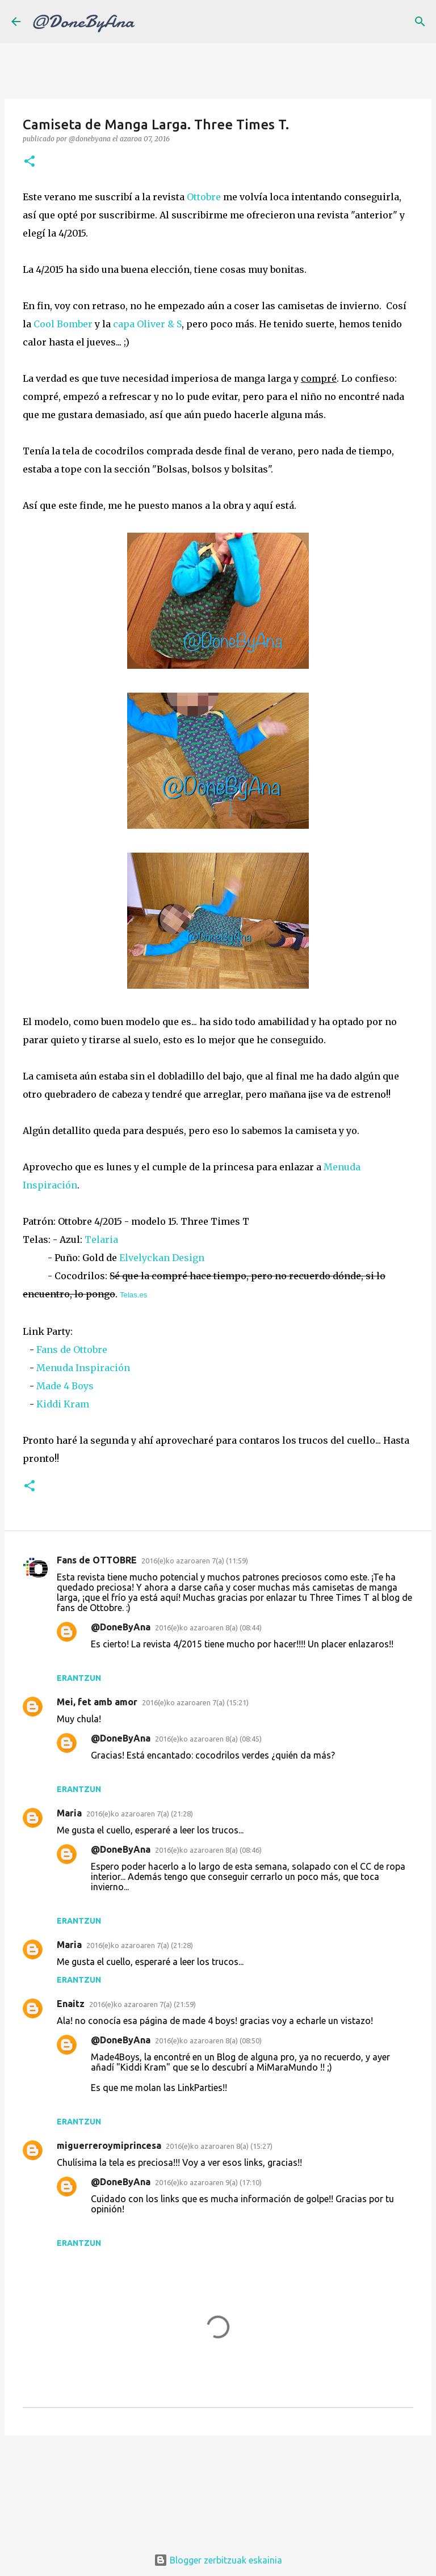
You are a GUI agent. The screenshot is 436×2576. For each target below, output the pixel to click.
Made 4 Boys (65, 1386)
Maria (69, 1813)
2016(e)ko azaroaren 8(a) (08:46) (208, 1850)
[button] (29, 162)
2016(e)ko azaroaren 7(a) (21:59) (142, 2004)
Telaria (101, 1239)
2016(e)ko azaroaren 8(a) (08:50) (208, 2040)
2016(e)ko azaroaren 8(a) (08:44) (208, 1627)
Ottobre (204, 197)
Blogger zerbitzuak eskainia (218, 2560)
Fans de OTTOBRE (97, 1560)
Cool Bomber (63, 324)
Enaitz (71, 2004)
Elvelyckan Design (161, 1257)
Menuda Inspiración (83, 1367)
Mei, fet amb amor (97, 1702)
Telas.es (133, 1295)
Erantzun (79, 1678)
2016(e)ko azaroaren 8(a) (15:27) (219, 2146)
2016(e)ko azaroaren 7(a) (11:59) (194, 1561)
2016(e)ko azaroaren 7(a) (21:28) (139, 1814)
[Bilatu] (420, 21)
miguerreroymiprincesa (109, 2145)
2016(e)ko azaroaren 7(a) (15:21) (195, 1702)
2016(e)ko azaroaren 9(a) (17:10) (208, 2182)
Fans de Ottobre (71, 1349)
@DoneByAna (83, 21)
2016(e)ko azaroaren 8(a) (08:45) (208, 1739)
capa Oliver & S (147, 324)
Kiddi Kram (62, 1404)
